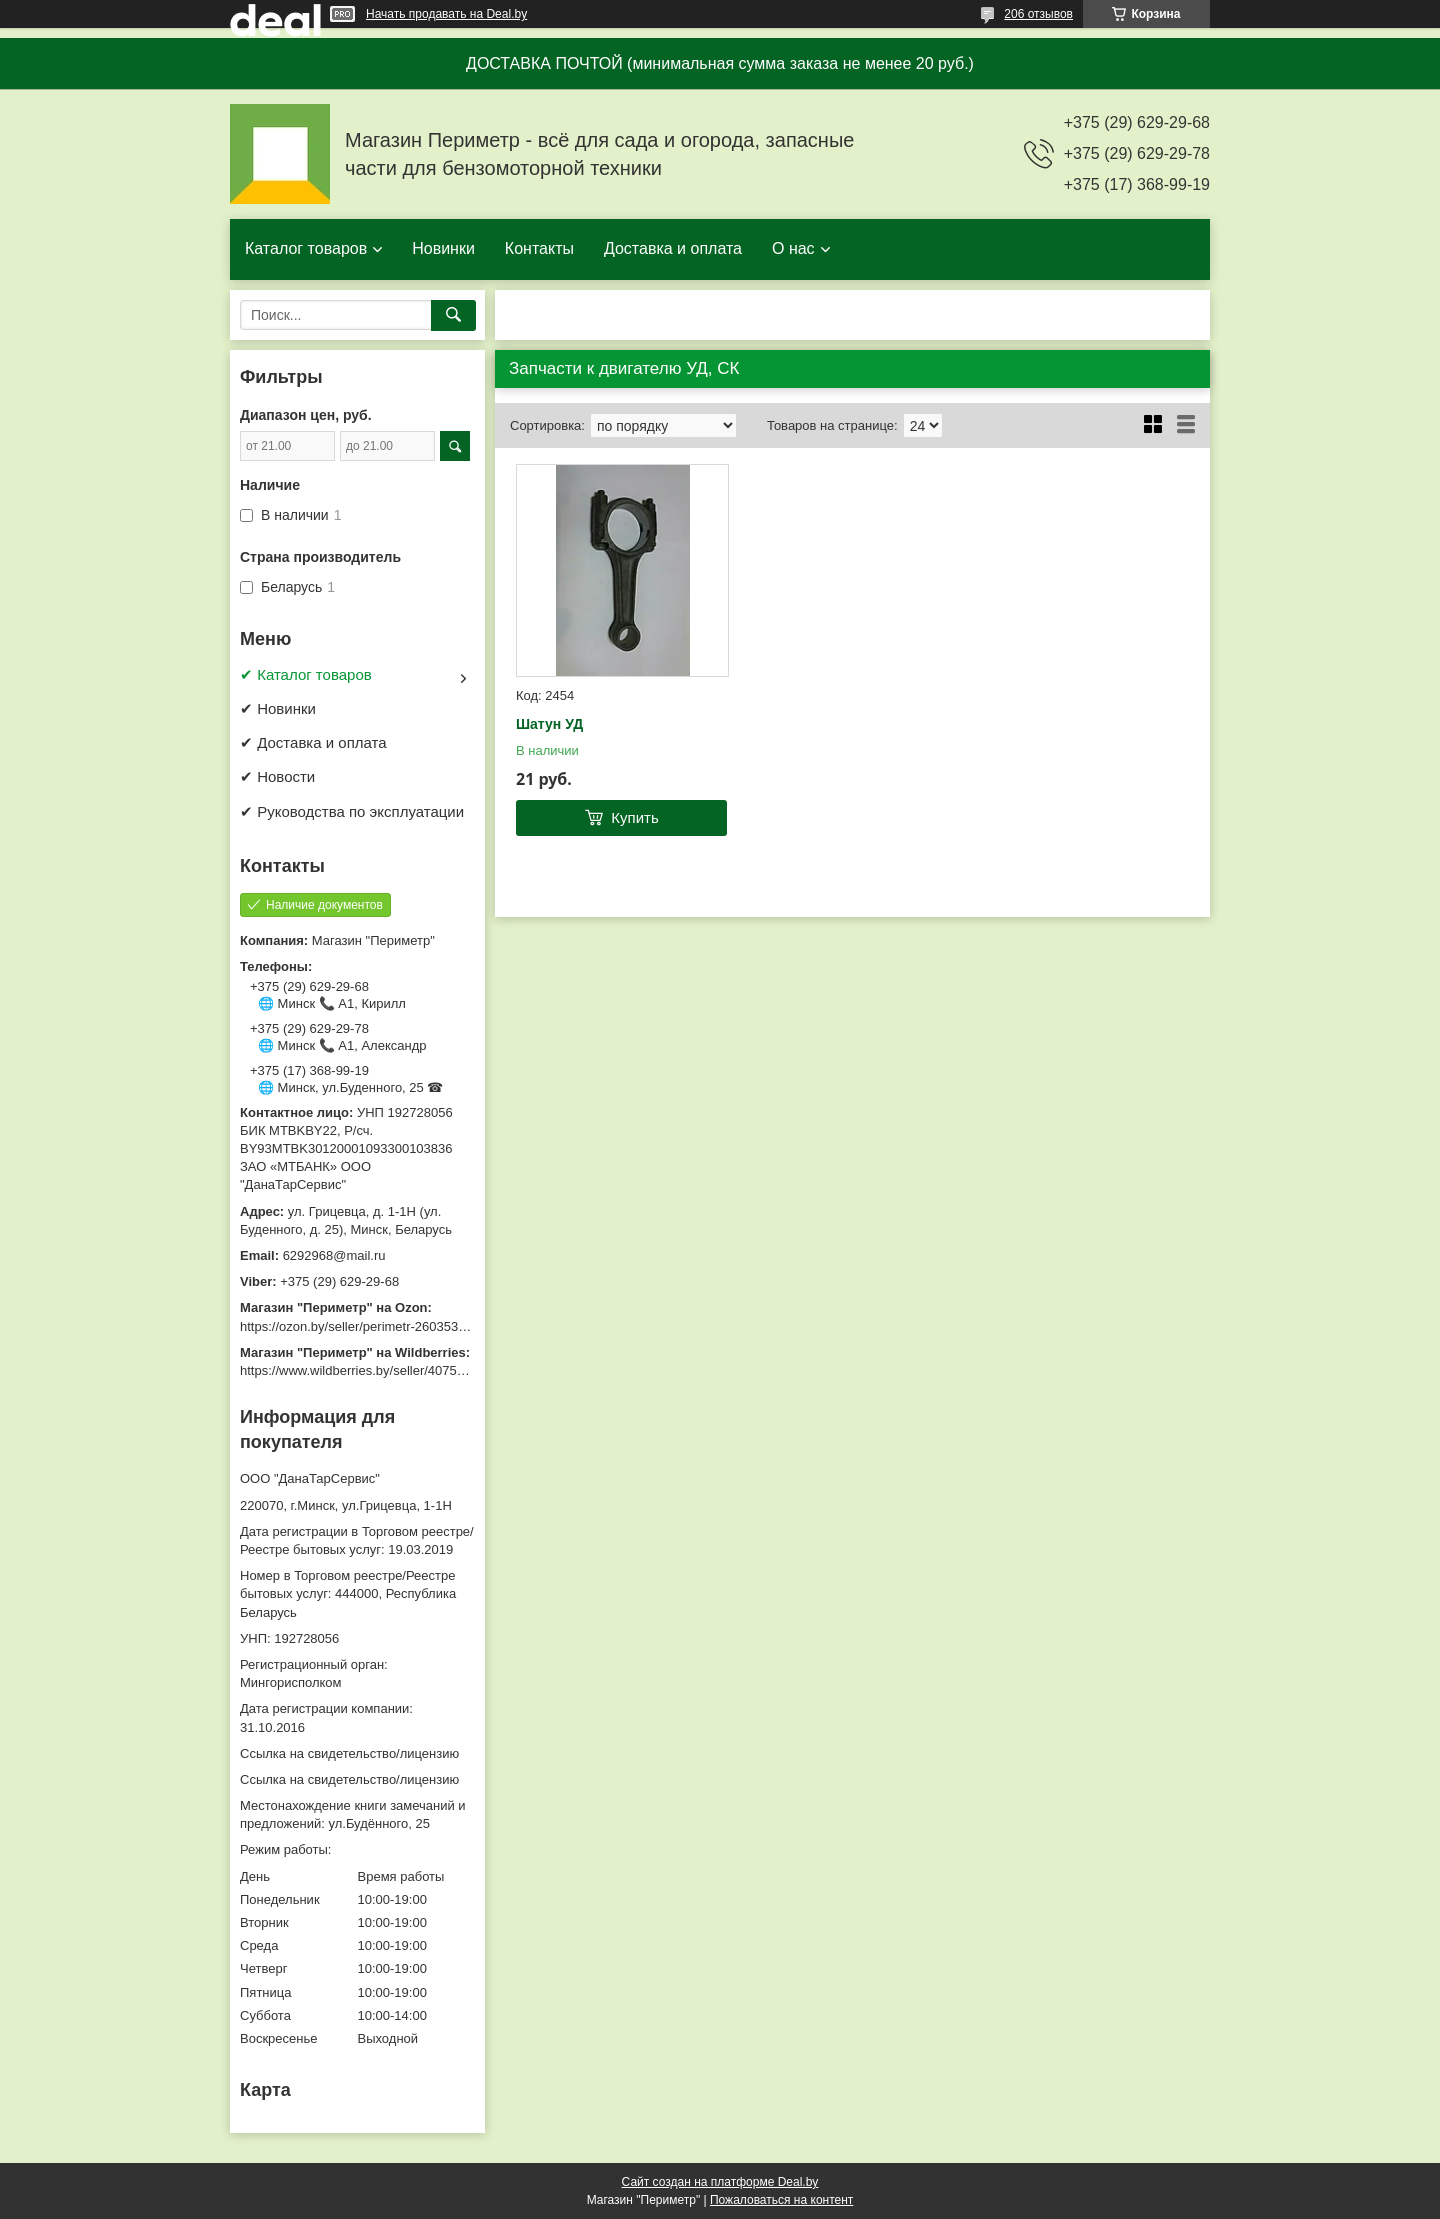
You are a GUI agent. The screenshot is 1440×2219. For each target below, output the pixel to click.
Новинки (443, 248)
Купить (634, 817)
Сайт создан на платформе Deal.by (720, 2182)
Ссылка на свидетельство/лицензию (349, 1753)
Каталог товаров (306, 248)
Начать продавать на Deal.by (446, 14)
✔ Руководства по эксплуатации (352, 811)
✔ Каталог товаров (306, 674)
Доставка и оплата (673, 248)
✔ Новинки (278, 708)
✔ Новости (277, 776)
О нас (793, 248)
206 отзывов (1038, 14)
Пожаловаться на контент (781, 2200)
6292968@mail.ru (334, 1255)
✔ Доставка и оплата (313, 742)
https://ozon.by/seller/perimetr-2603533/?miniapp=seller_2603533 (429, 1326)
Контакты (539, 248)
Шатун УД (549, 724)
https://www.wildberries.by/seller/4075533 (359, 1370)
